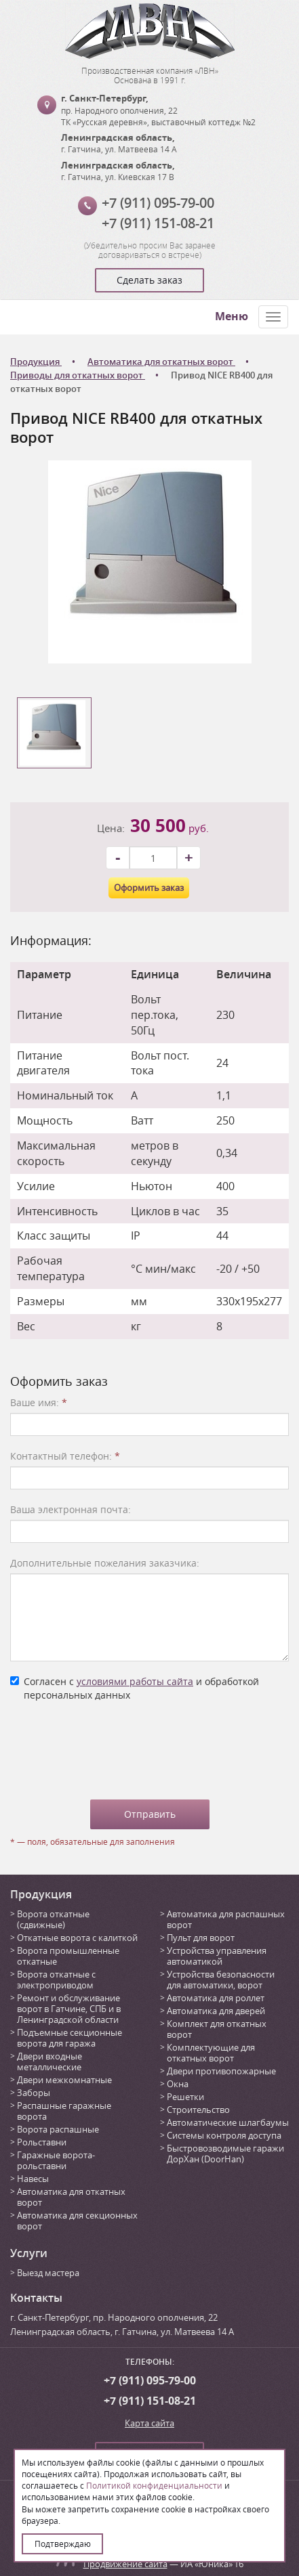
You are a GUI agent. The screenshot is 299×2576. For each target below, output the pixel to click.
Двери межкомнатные (64, 2080)
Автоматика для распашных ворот (226, 1919)
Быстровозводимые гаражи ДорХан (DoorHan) (225, 2153)
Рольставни (41, 2142)
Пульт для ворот (201, 1937)
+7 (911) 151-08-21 (158, 223)
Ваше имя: (38, 1402)
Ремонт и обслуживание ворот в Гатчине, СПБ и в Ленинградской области (69, 2009)
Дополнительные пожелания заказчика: (104, 1562)
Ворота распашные (58, 2129)
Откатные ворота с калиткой (77, 1937)
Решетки (185, 2097)
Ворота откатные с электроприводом (56, 1979)
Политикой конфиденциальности (154, 2485)
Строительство (198, 2109)
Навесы (33, 2179)
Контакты (36, 2297)
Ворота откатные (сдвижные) (53, 1919)
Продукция (41, 1894)
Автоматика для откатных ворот (71, 2196)
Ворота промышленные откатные (68, 1955)
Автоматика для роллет (215, 1998)
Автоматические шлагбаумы (228, 2122)
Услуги (28, 2253)
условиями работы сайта (135, 1681)
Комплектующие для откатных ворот (211, 2052)
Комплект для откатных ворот (216, 2028)
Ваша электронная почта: (70, 1509)
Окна (177, 2084)
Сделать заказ (149, 280)
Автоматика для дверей (216, 2011)
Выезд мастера (48, 2273)
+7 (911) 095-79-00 (158, 203)
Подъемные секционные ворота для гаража (69, 2037)
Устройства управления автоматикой (216, 1955)
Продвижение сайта (125, 2564)
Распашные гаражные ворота (64, 2110)
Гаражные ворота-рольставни (56, 2160)
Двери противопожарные (221, 2071)
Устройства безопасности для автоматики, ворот (221, 1979)
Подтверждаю (63, 2543)
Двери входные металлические (49, 2061)
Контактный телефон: (65, 1455)
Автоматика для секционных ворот (77, 2220)
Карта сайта (149, 2423)
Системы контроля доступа (224, 2135)
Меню (231, 316)
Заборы (33, 2093)
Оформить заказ (149, 887)
